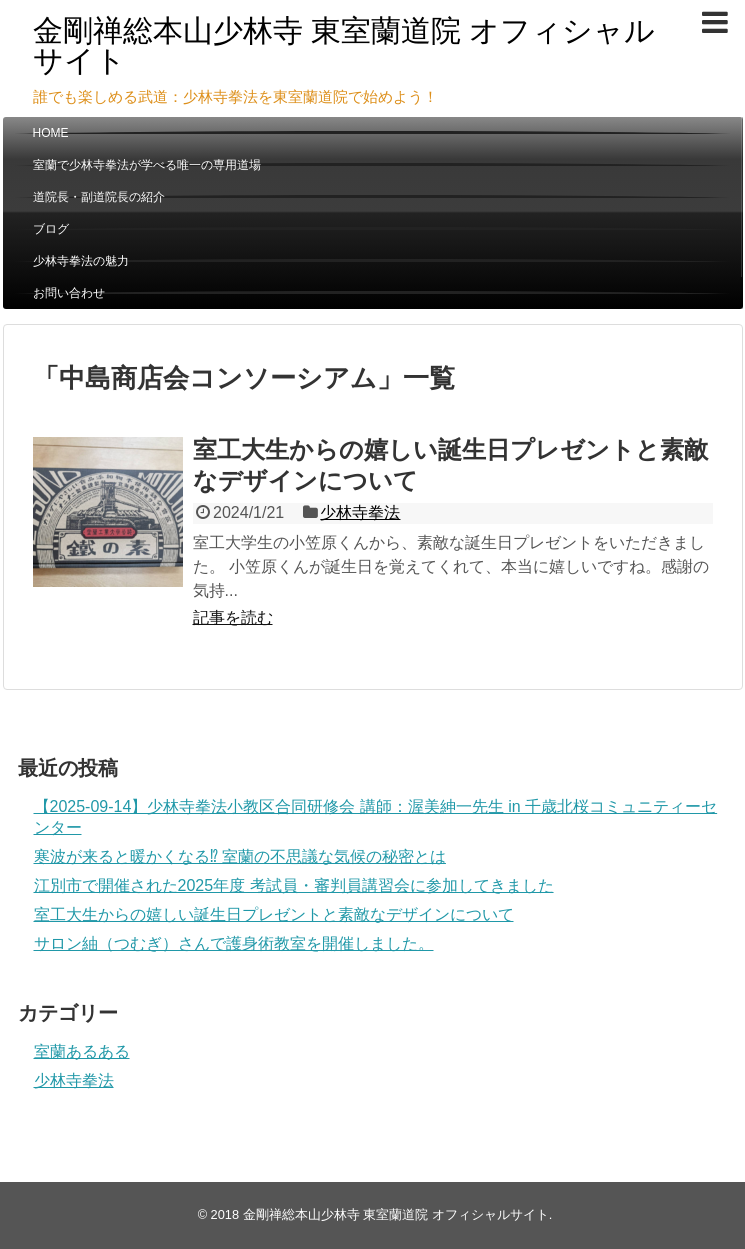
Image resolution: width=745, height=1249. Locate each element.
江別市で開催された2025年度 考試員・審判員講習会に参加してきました (294, 885)
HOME (51, 133)
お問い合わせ (69, 293)
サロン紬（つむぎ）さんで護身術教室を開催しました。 (234, 943)
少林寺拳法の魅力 (81, 261)
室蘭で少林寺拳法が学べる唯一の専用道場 (147, 165)
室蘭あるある (82, 1051)
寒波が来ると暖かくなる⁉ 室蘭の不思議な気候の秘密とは (240, 856)
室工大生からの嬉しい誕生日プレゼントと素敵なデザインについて (274, 914)
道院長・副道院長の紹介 (99, 197)
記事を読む (233, 617)
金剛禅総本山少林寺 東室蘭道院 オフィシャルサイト (344, 45)
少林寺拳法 (360, 512)
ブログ (51, 229)
